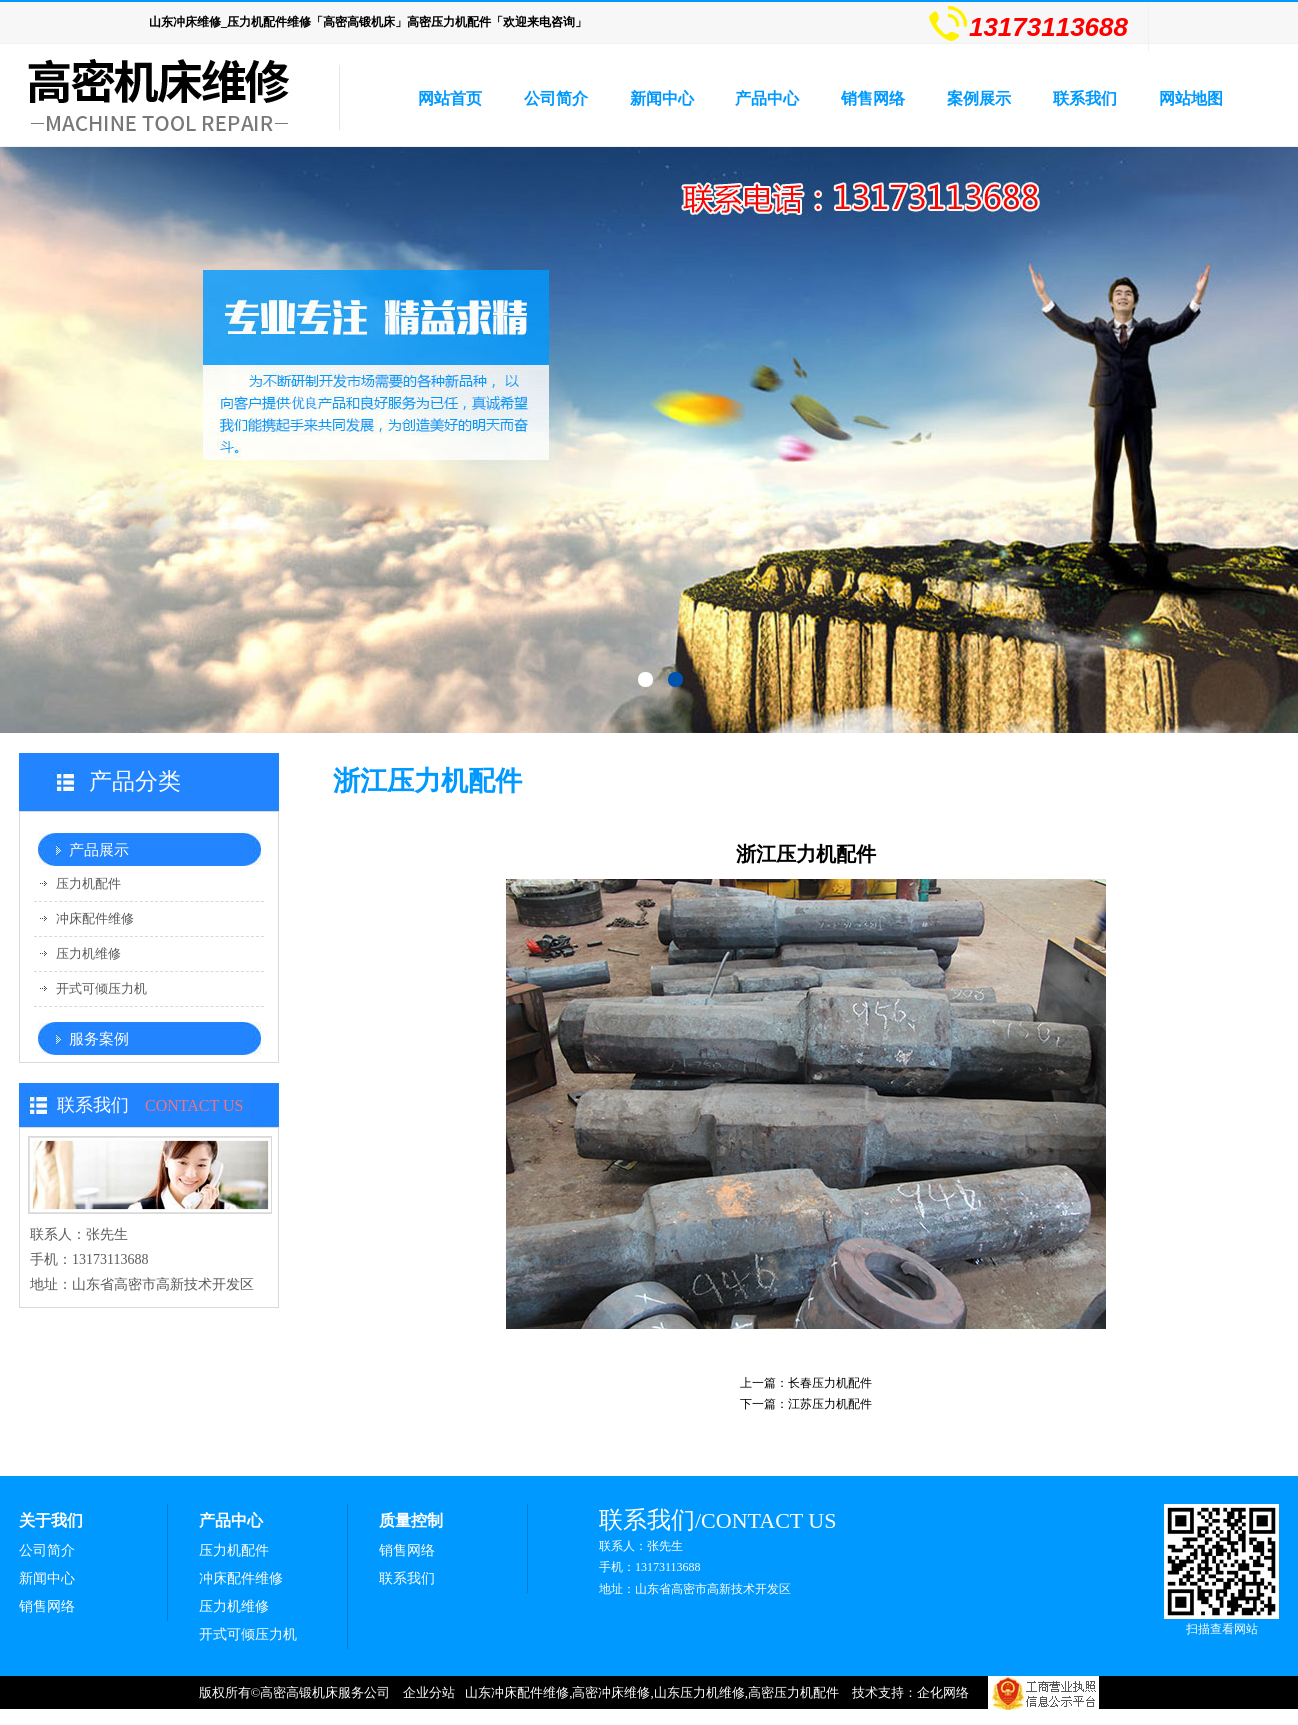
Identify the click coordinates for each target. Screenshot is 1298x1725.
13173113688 (1028, 23)
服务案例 (99, 1039)
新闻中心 (662, 98)
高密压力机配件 (793, 1692)
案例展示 (979, 98)
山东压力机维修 (699, 1692)
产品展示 (99, 850)
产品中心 (767, 98)
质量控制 (411, 1520)
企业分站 (429, 1692)
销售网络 (873, 98)
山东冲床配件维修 (517, 1692)
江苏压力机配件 (830, 1404)
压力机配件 (88, 883)
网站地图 (1191, 98)
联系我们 (1085, 98)
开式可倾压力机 (101, 988)
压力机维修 (88, 953)
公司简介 (556, 98)
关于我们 (51, 1520)
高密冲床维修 (611, 1692)
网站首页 (450, 98)
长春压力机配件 (830, 1383)
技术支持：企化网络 (910, 1692)
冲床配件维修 (95, 918)
